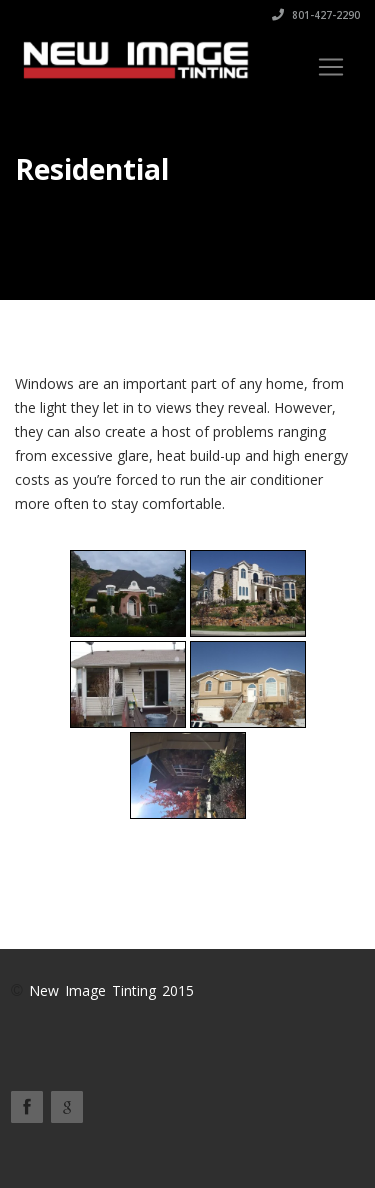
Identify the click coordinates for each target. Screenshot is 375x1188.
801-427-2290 (316, 15)
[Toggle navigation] (331, 67)
